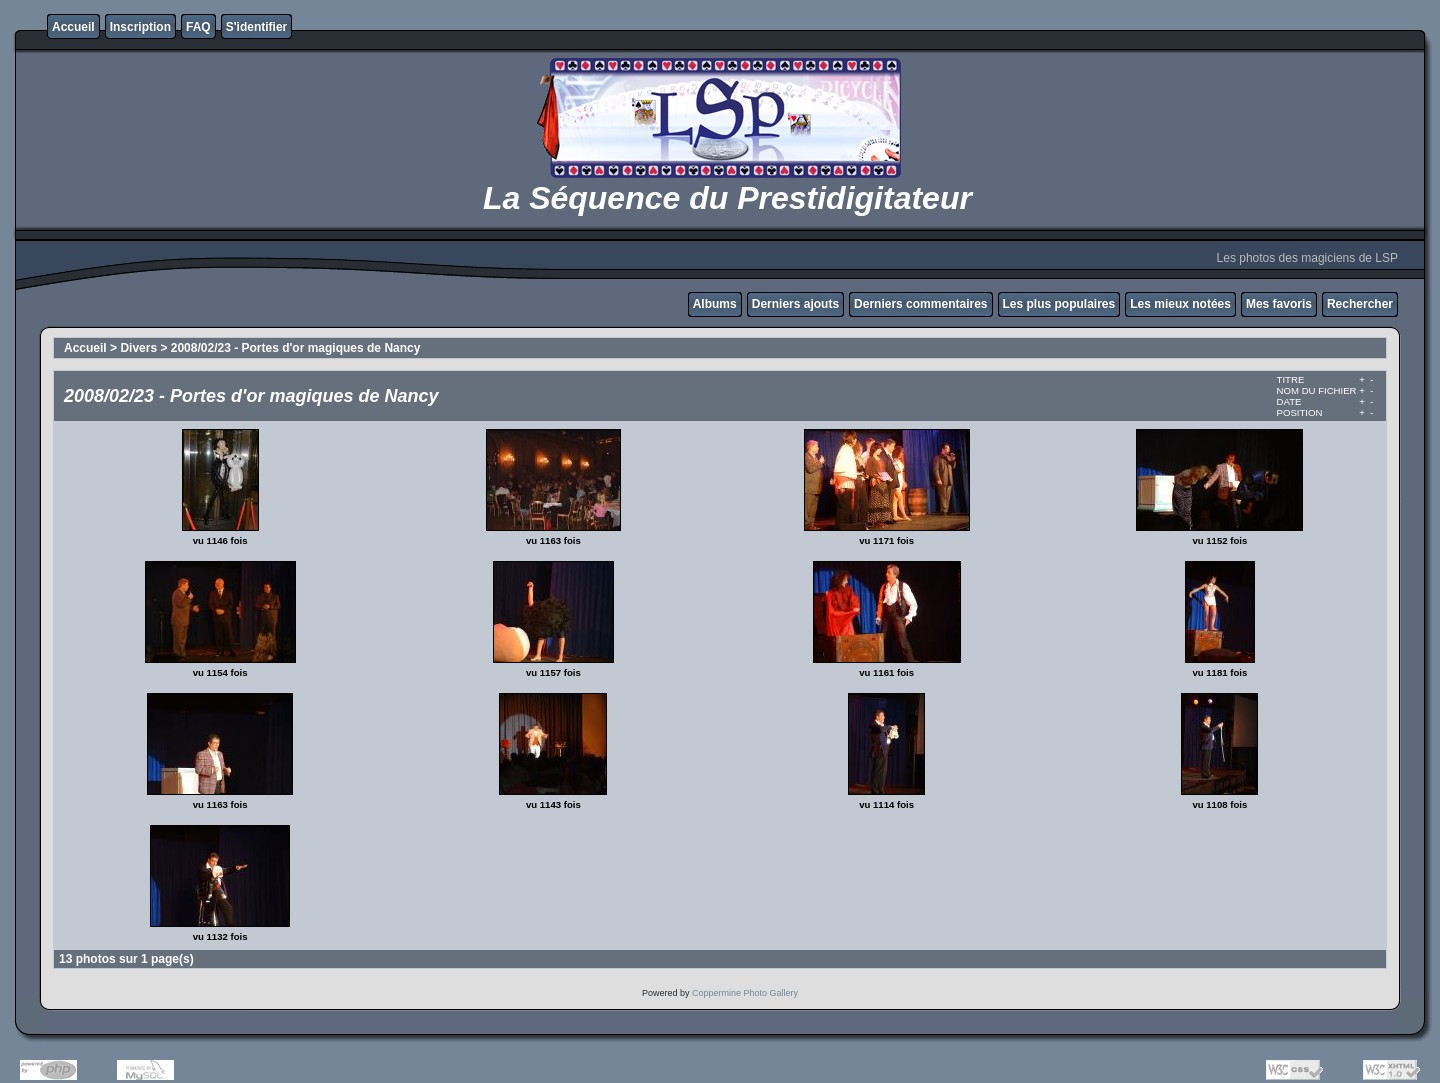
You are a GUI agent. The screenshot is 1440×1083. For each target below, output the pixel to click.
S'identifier (257, 27)
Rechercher (1360, 304)
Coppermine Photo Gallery (745, 993)
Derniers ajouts (795, 304)
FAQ (198, 27)
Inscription (140, 27)
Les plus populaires (1059, 304)
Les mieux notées (1180, 304)
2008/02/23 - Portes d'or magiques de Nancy (296, 348)
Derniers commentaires (920, 304)
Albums (715, 304)
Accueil (73, 27)
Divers (138, 348)
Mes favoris (1279, 304)
